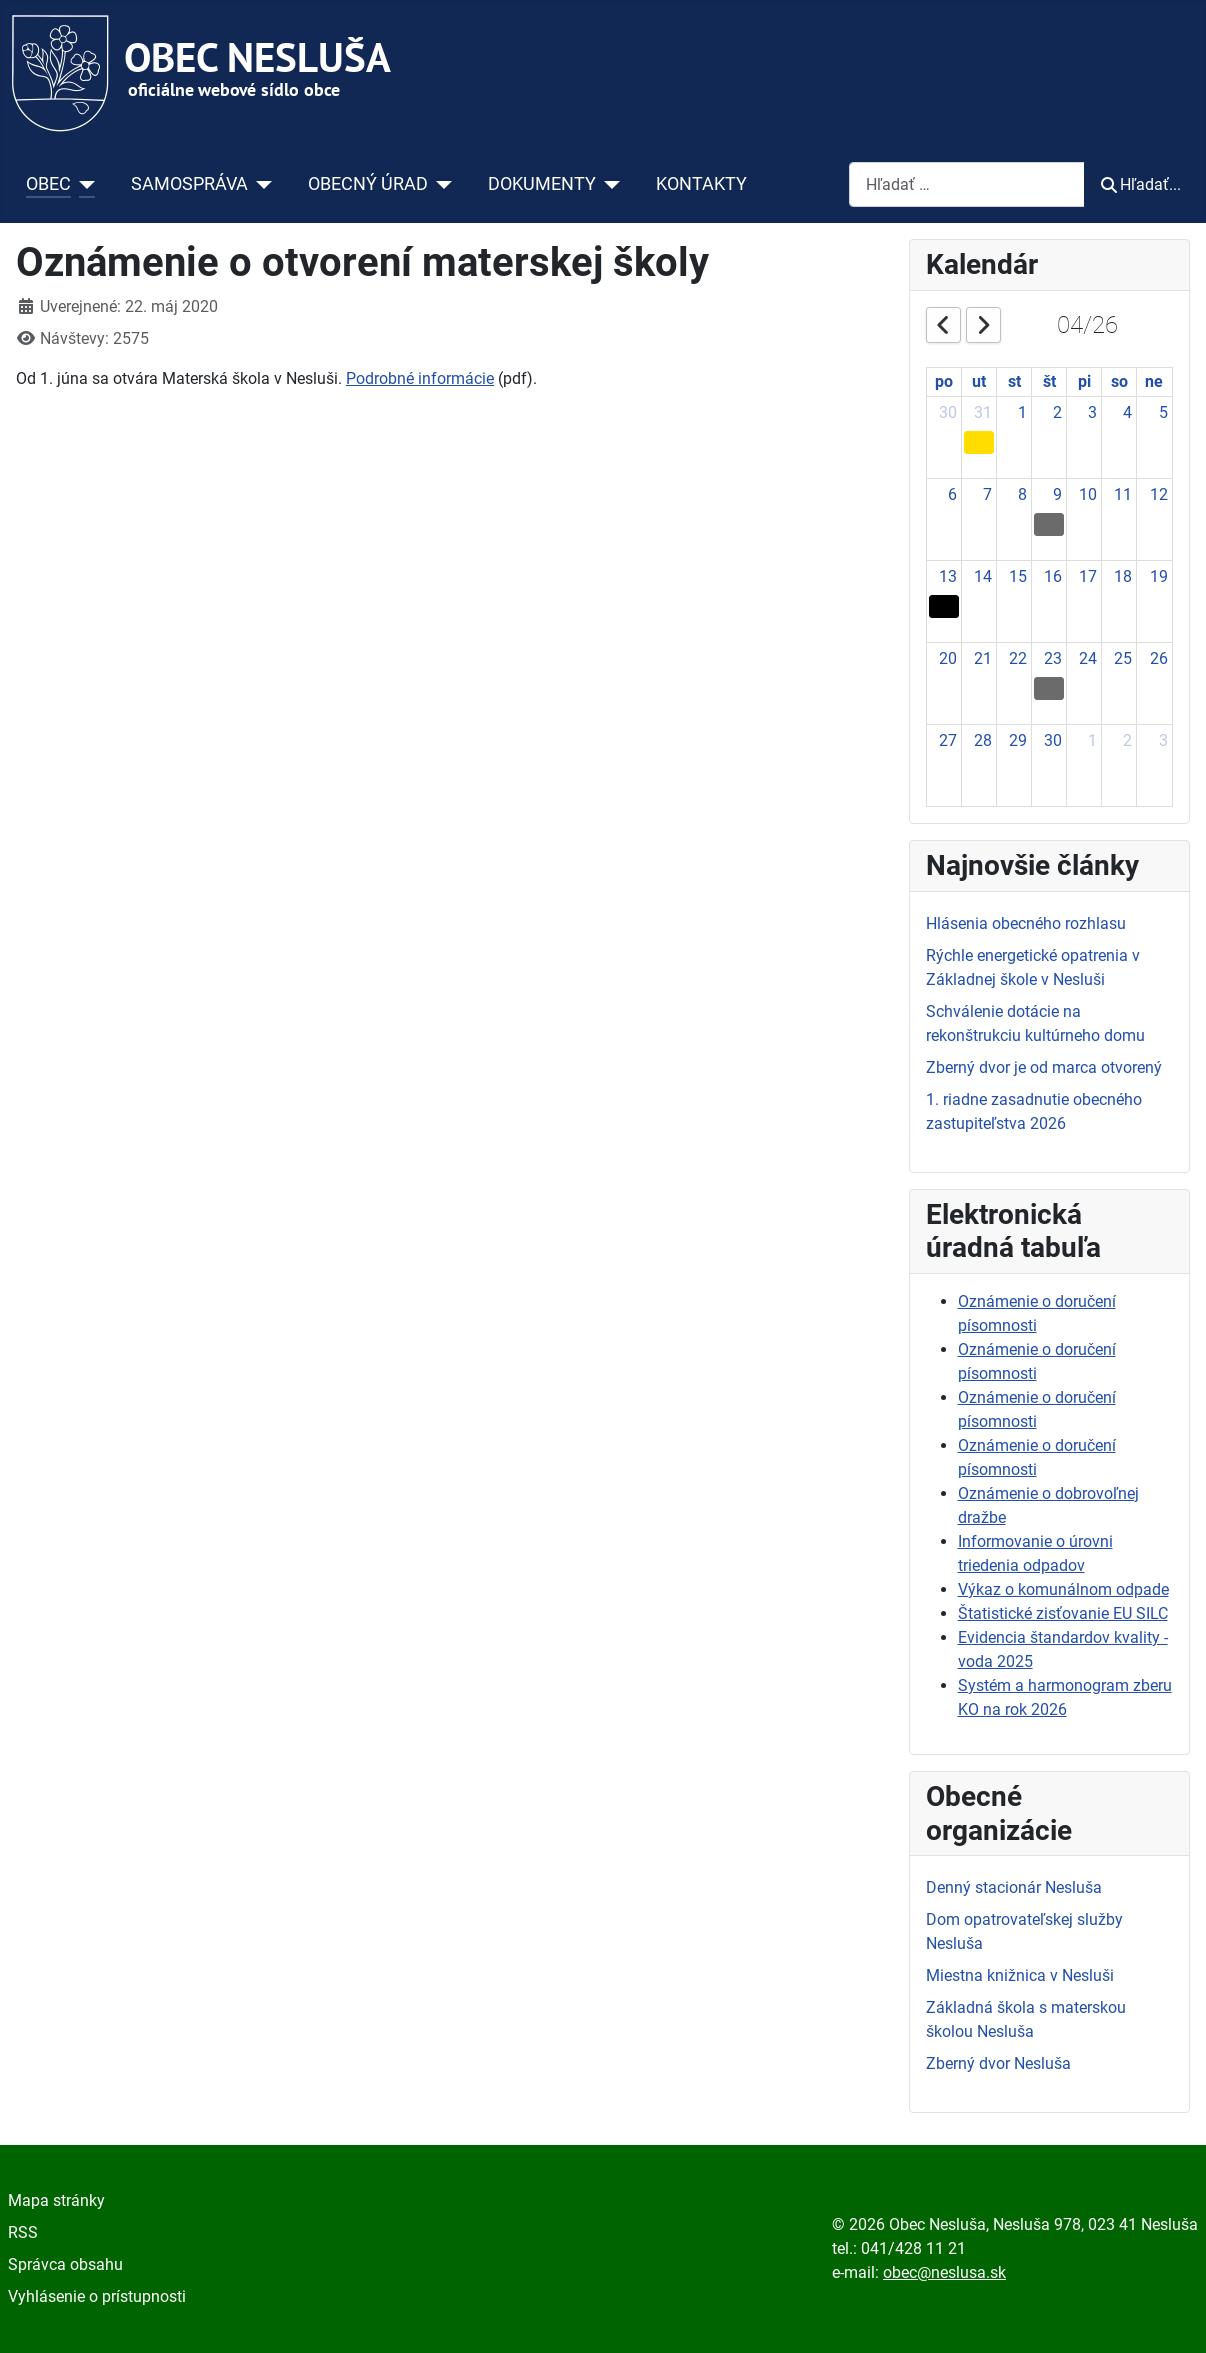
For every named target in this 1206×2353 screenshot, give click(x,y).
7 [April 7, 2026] (987, 494)
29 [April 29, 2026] (1018, 740)
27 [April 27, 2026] (948, 740)
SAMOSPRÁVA (189, 184)
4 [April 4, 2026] (1127, 412)
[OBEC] (83, 184)
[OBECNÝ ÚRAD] (440, 184)
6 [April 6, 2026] (952, 494)
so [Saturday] (1119, 381)
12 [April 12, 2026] (1159, 494)
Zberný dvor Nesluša (998, 2063)
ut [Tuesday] (979, 381)
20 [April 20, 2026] (948, 658)
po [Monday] (944, 381)
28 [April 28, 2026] (983, 740)
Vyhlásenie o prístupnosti (97, 2296)
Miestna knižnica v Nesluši (1020, 1975)
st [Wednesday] (1014, 381)
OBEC (48, 184)
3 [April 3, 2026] (1092, 412)
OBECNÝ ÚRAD (368, 184)
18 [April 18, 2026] (1123, 576)
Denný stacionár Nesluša (1014, 1887)
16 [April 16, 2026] (1053, 576)
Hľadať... (1141, 184)
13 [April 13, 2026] (948, 576)
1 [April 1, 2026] (1022, 412)
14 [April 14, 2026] (983, 576)
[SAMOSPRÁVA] (260, 184)
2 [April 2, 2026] (1057, 412)
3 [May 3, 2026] (1163, 740)
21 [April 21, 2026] (983, 658)
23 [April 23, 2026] (1053, 658)
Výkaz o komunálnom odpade (1063, 1589)
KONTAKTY (701, 184)
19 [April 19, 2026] (1159, 576)
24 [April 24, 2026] (1088, 658)
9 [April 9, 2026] (1057, 494)
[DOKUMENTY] (608, 184)
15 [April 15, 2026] (1018, 576)
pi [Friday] (1084, 381)
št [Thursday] (1049, 381)
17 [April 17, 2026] (1088, 576)
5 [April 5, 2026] (1163, 412)
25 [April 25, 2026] (1123, 658)
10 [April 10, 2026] (1088, 494)
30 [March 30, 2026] (948, 412)
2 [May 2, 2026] (1127, 740)
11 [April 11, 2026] (1123, 494)
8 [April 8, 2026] (1022, 494)
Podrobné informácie (420, 378)
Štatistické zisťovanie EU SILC (1063, 1613)
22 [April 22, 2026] (1018, 658)
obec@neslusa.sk (944, 2272)
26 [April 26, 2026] (1159, 658)
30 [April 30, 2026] (1053, 740)
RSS (23, 2232)
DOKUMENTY (542, 184)
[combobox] (967, 184)
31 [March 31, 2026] (983, 412)
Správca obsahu (65, 2264)
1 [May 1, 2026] (1092, 740)
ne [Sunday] (1154, 381)
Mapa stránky (56, 2200)
